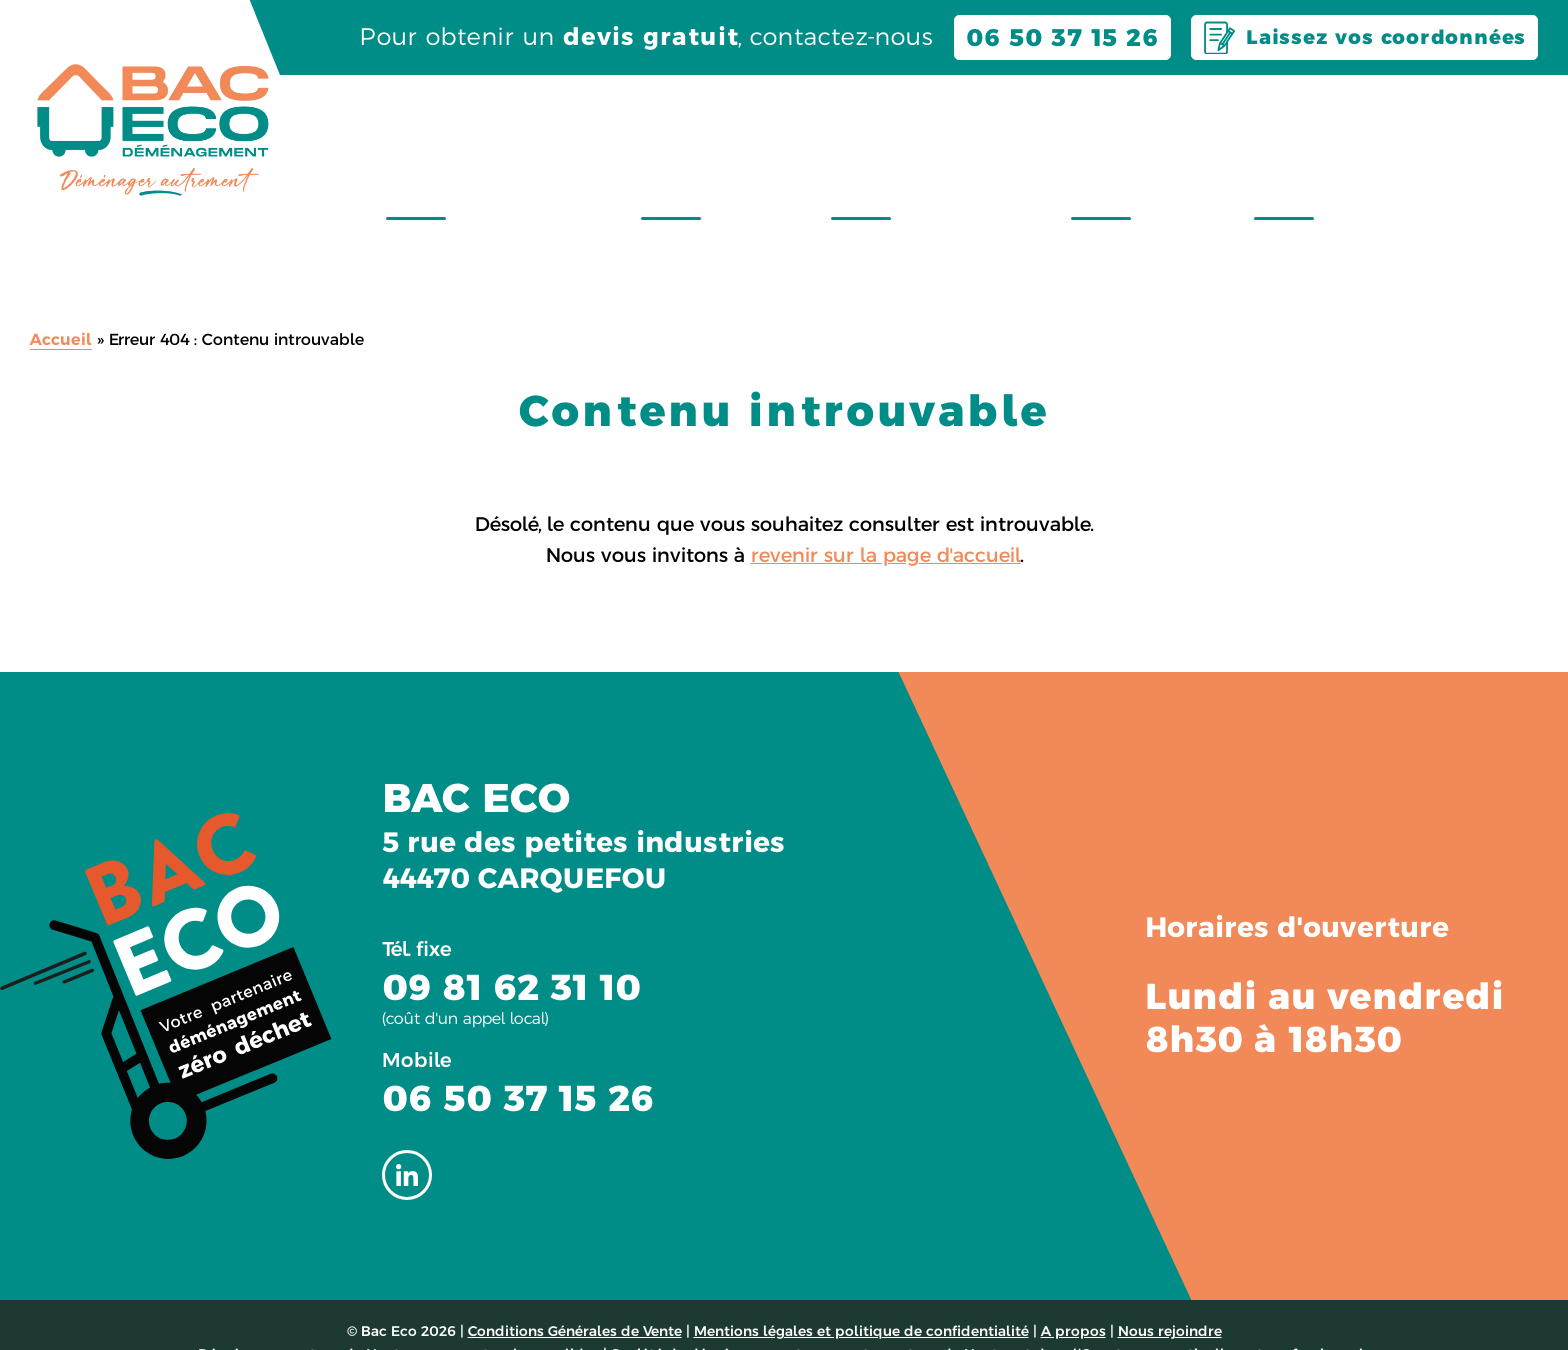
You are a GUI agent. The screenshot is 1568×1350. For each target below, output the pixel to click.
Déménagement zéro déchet (707, 157)
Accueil (61, 304)
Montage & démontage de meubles (1422, 157)
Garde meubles (1216, 157)
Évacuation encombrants (1050, 157)
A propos (1073, 1296)
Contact (1277, 112)
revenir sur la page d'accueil (886, 520)
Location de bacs (882, 157)
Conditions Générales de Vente (575, 1296)
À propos (1134, 112)
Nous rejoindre (1452, 112)
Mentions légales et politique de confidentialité (861, 1296)
